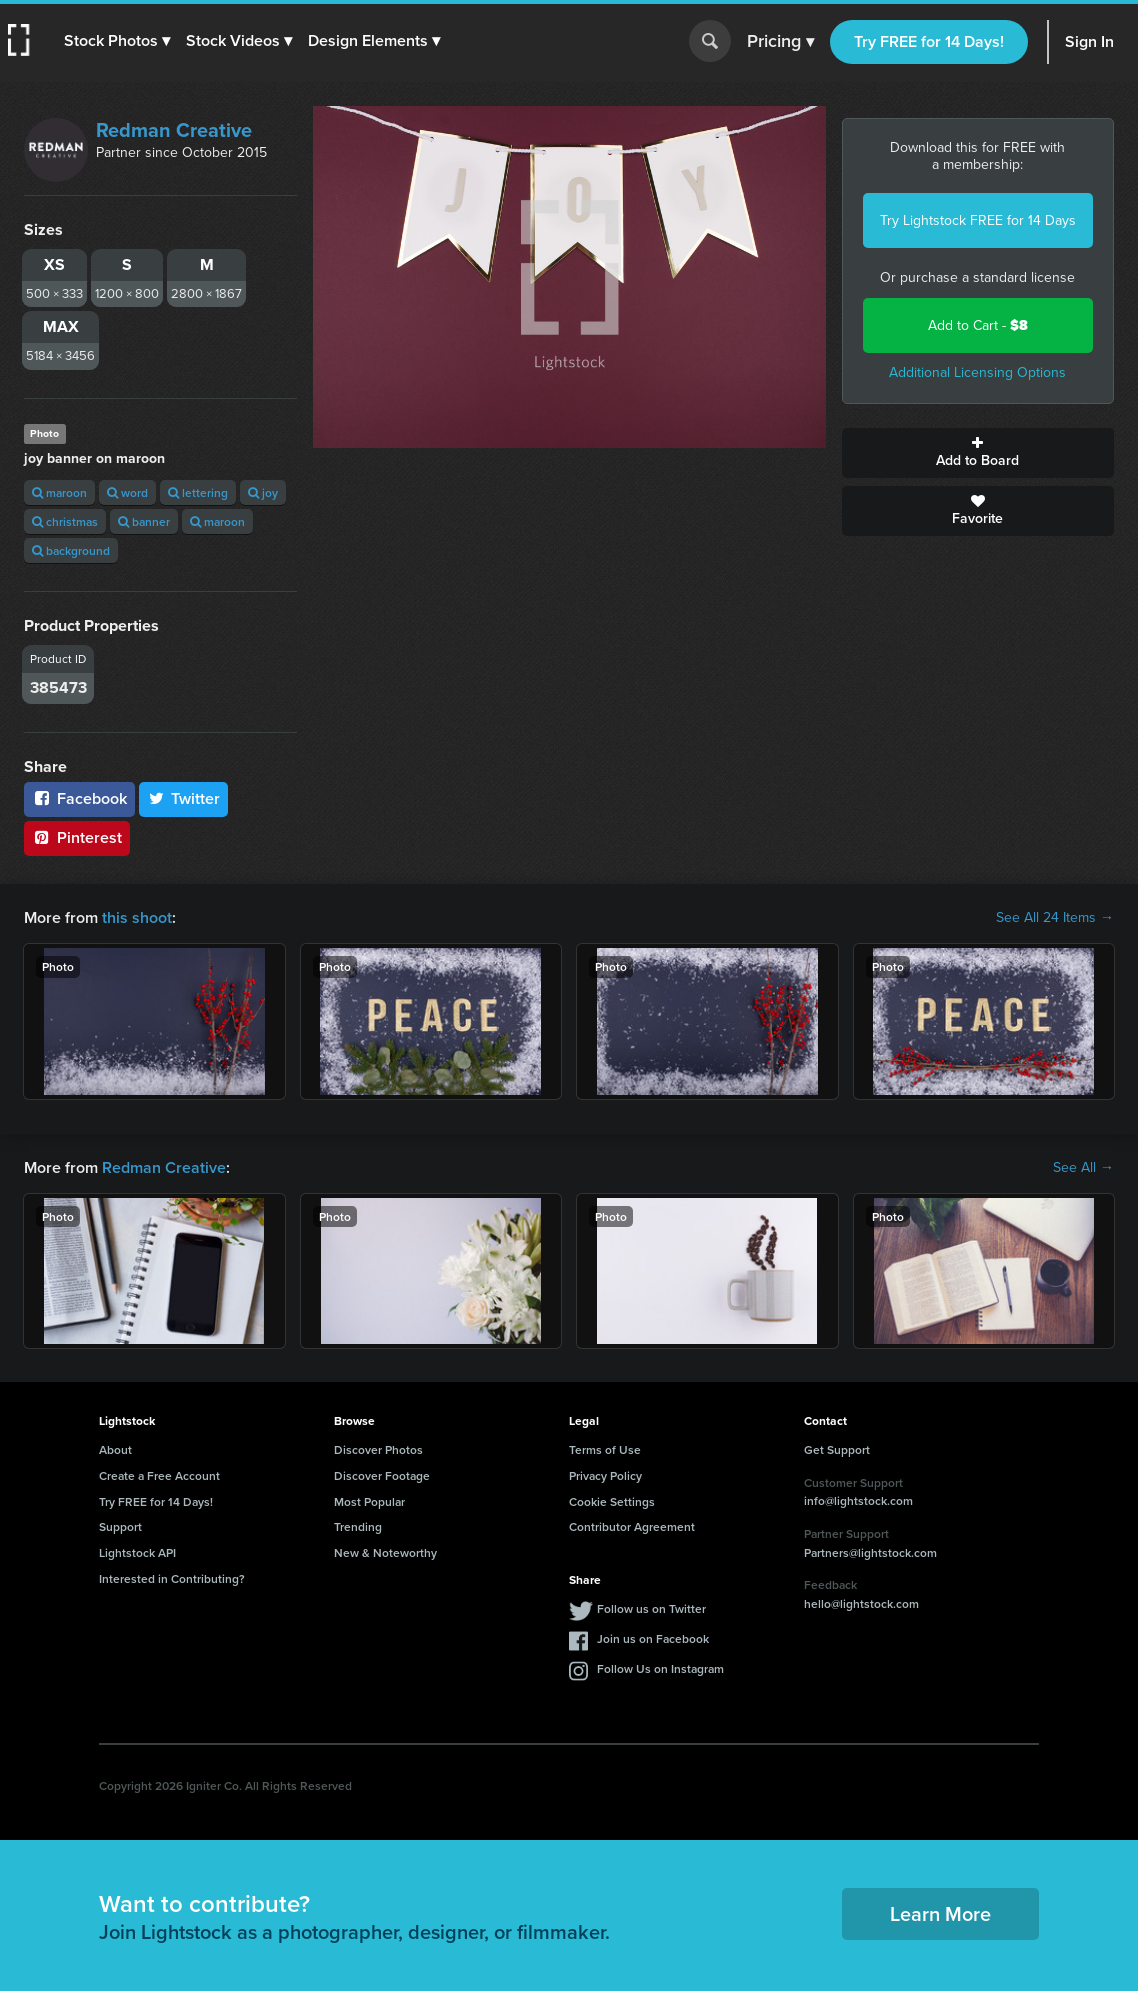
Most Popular (369, 1501)
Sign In (1089, 41)
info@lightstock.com (858, 1500)
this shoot (137, 917)
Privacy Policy (605, 1475)
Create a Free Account (159, 1475)
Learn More (940, 1913)
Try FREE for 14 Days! (929, 41)
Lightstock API (137, 1552)
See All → (1083, 1168)
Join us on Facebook (653, 1638)
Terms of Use (605, 1449)
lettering (198, 492)
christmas (65, 521)
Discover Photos (378, 1449)
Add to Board (978, 453)
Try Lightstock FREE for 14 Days (978, 220)
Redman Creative (174, 130)
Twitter (184, 798)
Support (120, 1526)
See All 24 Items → (1055, 918)
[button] (117, 41)
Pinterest (77, 837)
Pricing (780, 42)
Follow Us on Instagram (660, 1668)
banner (144, 521)
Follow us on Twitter (651, 1608)
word (127, 492)
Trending (358, 1526)
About (115, 1449)
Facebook (79, 798)
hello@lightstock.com (861, 1603)
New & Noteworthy (385, 1552)
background (71, 550)
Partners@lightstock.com (870, 1552)
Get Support (837, 1449)
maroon (59, 492)
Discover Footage (382, 1475)
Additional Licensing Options (977, 372)
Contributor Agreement (632, 1526)
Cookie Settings (612, 1501)
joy (263, 492)
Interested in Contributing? (172, 1578)
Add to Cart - (978, 325)
